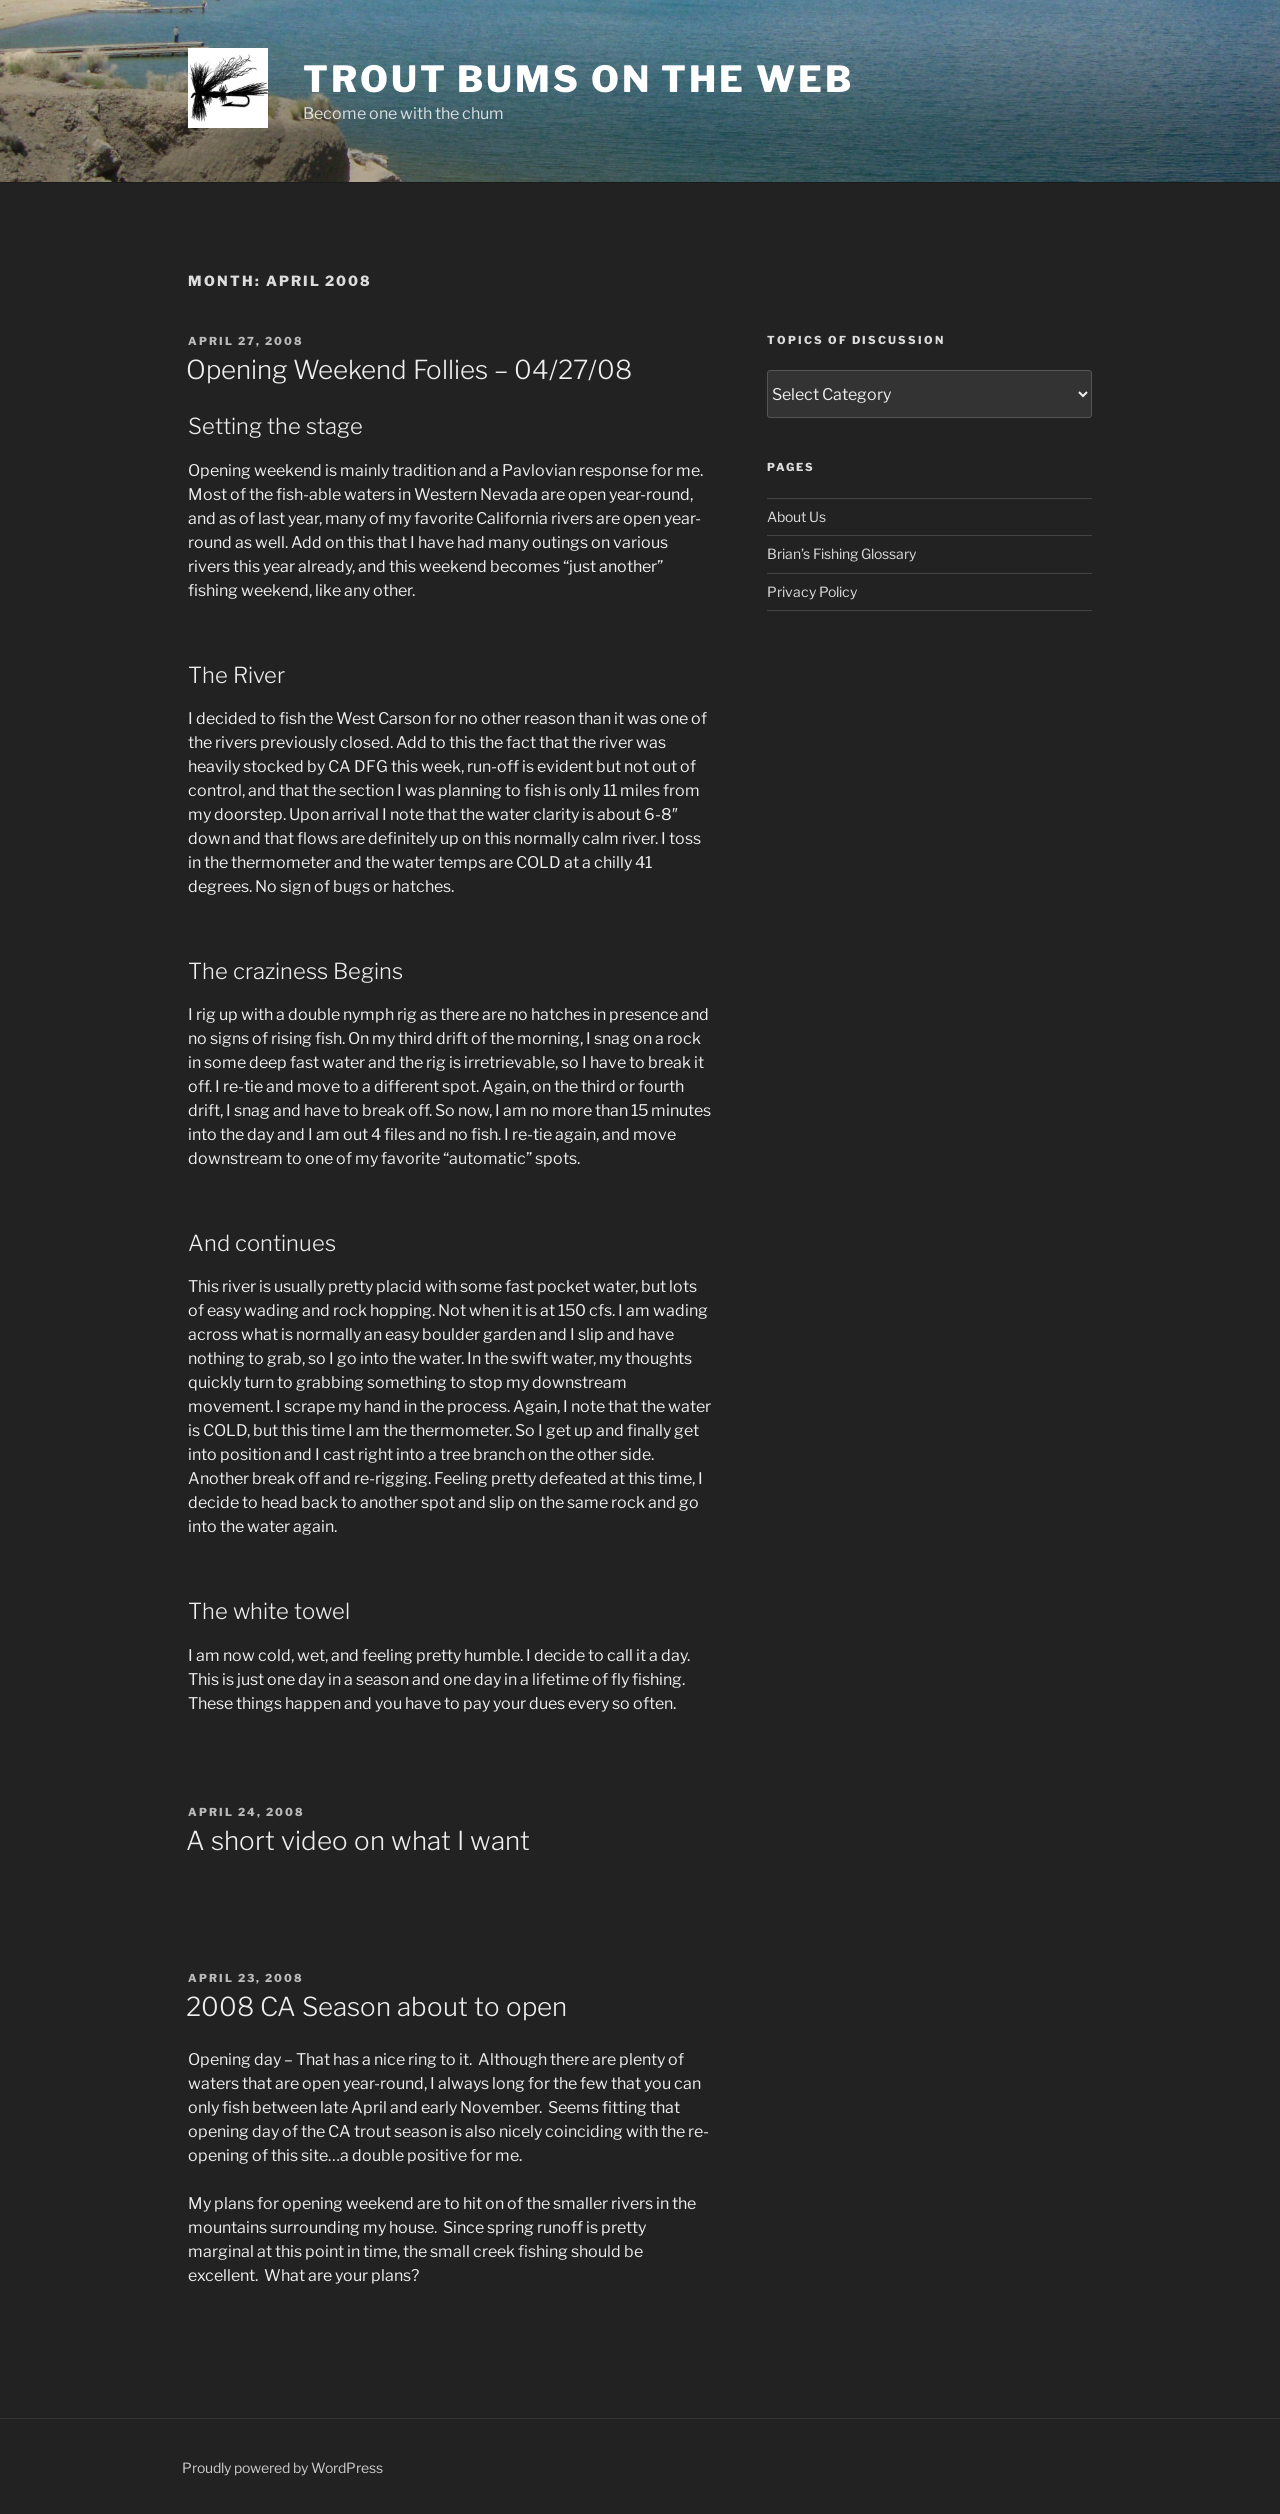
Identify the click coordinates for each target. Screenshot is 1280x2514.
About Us (796, 516)
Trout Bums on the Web (578, 79)
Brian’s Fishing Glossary (841, 553)
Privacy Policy (812, 591)
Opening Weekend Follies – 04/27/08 (409, 369)
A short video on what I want (358, 1840)
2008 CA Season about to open (376, 2006)
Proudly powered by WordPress (282, 2467)
